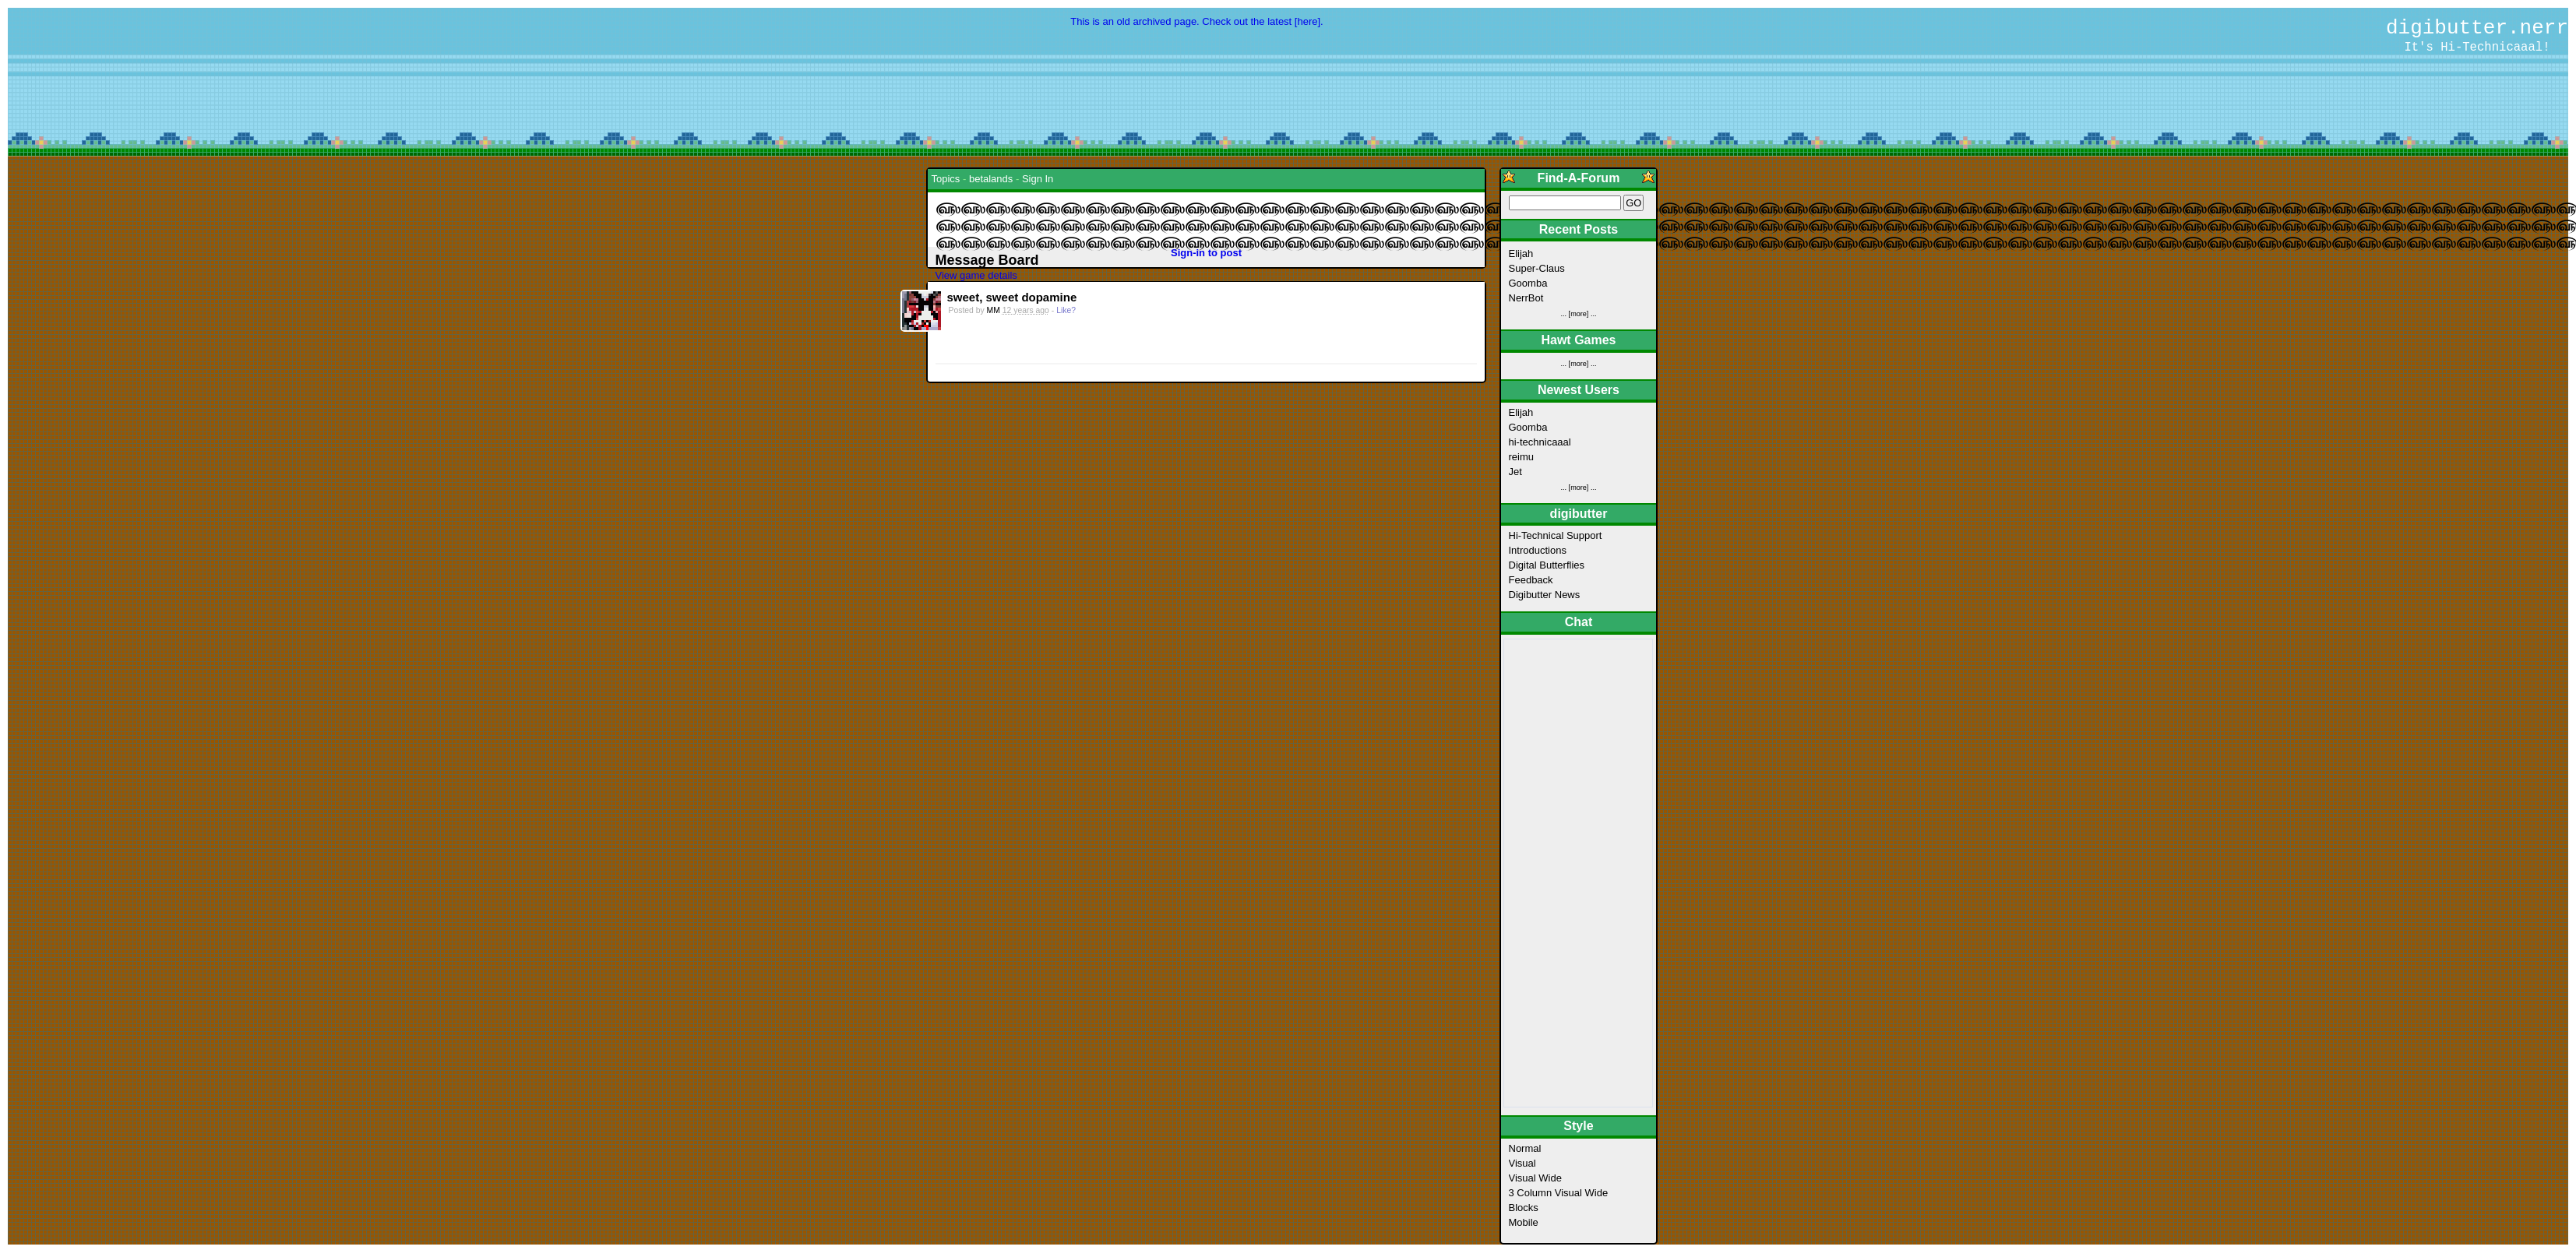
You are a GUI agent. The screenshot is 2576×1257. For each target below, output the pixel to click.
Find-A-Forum (1579, 178)
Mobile (1523, 1222)
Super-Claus (1537, 268)
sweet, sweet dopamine (1012, 297)
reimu (1522, 457)
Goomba (1528, 283)
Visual (1522, 1163)
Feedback (1531, 580)
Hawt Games (1578, 340)
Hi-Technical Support (1555, 535)
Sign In (1037, 179)
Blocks (1523, 1207)
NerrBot (1526, 298)
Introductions (1537, 550)
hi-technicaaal (1540, 442)
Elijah (1521, 253)
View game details (976, 275)
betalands (991, 179)
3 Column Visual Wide (1559, 1193)
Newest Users (1578, 389)
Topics (946, 179)
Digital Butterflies (1547, 565)
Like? (1066, 310)
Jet (1515, 471)
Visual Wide (1535, 1178)
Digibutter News (1544, 594)
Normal (1525, 1148)
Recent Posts (1578, 229)
